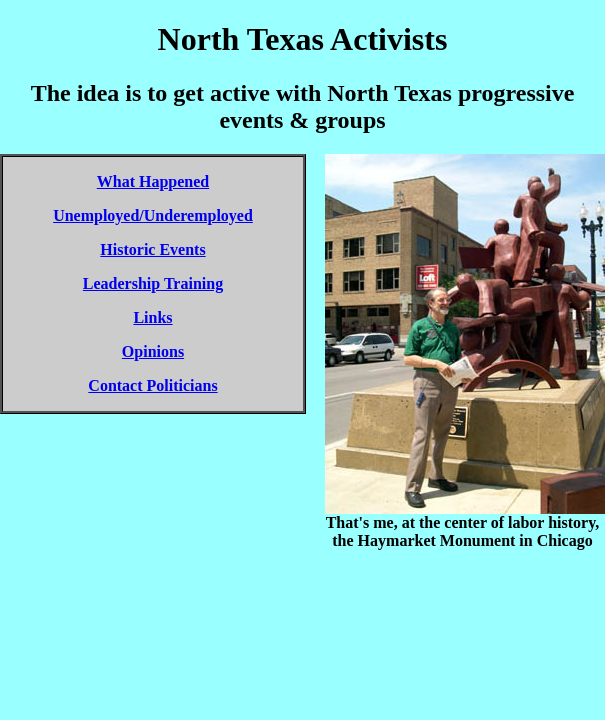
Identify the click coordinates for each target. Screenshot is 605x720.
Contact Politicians (152, 385)
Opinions (153, 351)
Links (152, 317)
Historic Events (152, 249)
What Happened (153, 181)
